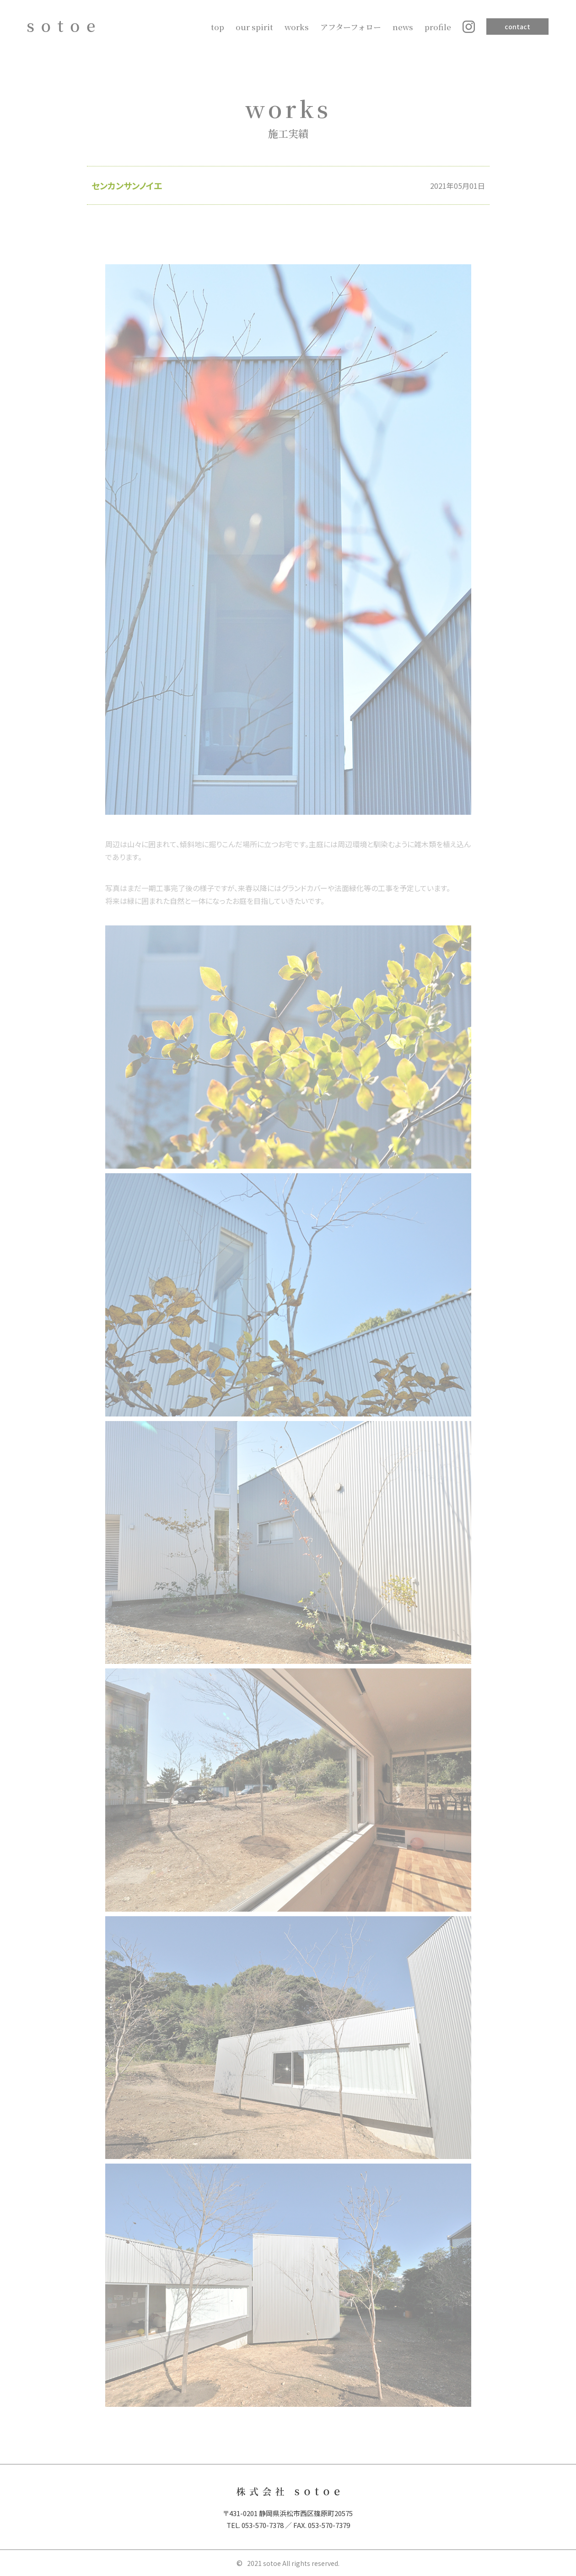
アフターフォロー (350, 26)
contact (517, 26)
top (217, 26)
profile (438, 26)
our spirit (254, 26)
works (297, 26)
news (403, 26)
